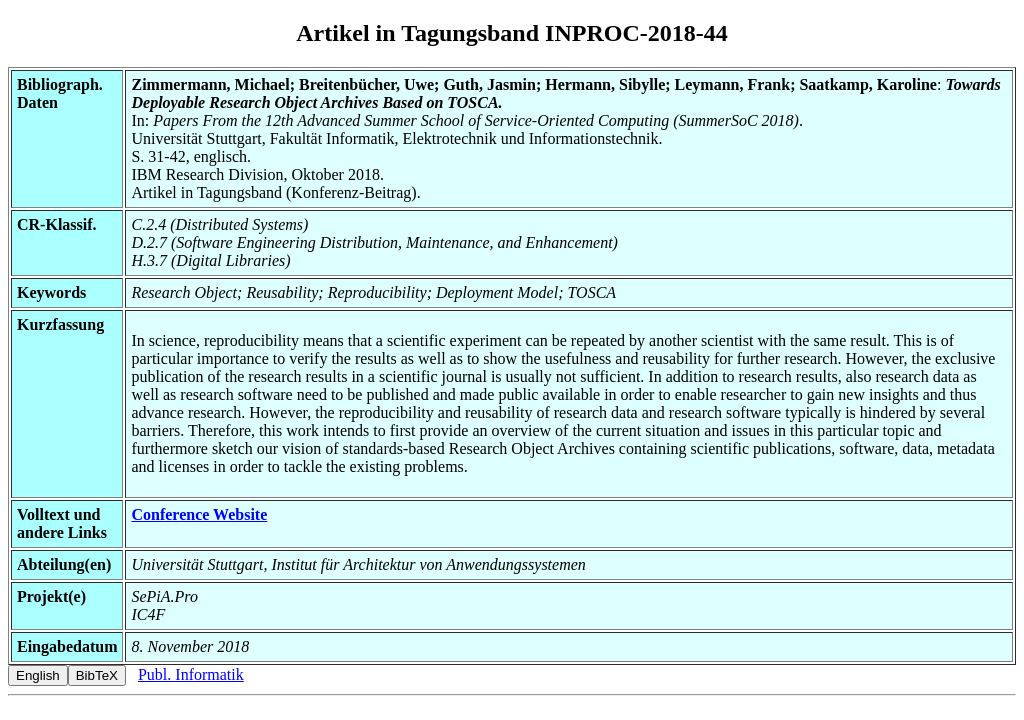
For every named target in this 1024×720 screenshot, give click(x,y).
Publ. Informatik (191, 674)
